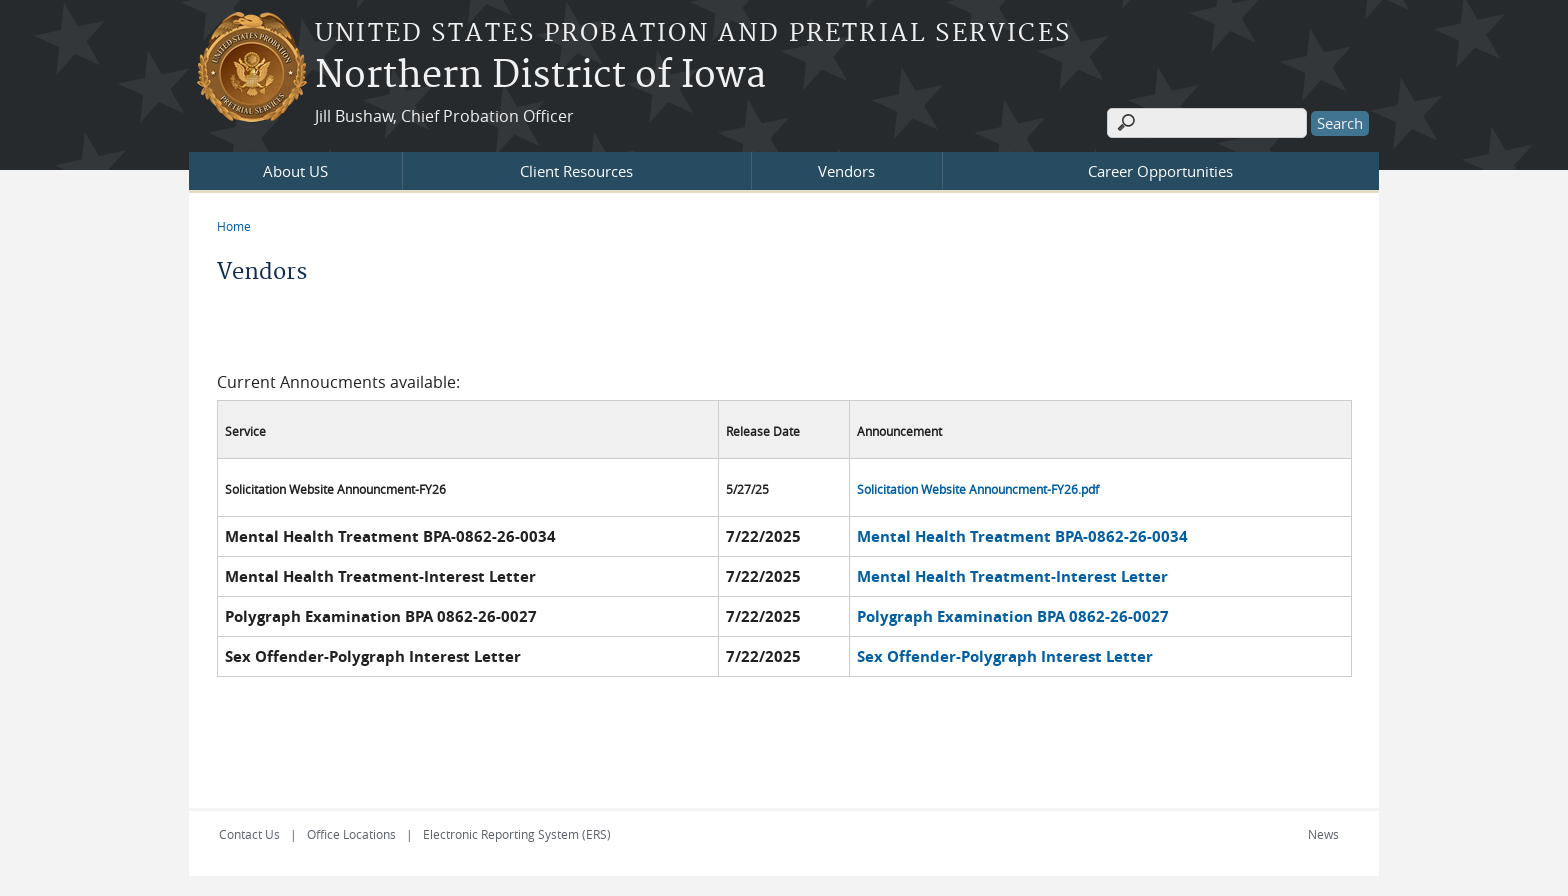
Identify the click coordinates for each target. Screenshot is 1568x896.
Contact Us (249, 834)
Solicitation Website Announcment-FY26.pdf (978, 489)
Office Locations (351, 834)
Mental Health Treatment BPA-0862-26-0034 (1022, 536)
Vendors (846, 171)
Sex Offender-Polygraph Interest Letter (1005, 656)
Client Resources (576, 171)
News (1323, 834)
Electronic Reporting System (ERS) (517, 834)
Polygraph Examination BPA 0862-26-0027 (1013, 616)
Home (234, 226)
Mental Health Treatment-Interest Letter (1012, 576)
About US (295, 171)
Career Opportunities (1160, 171)
